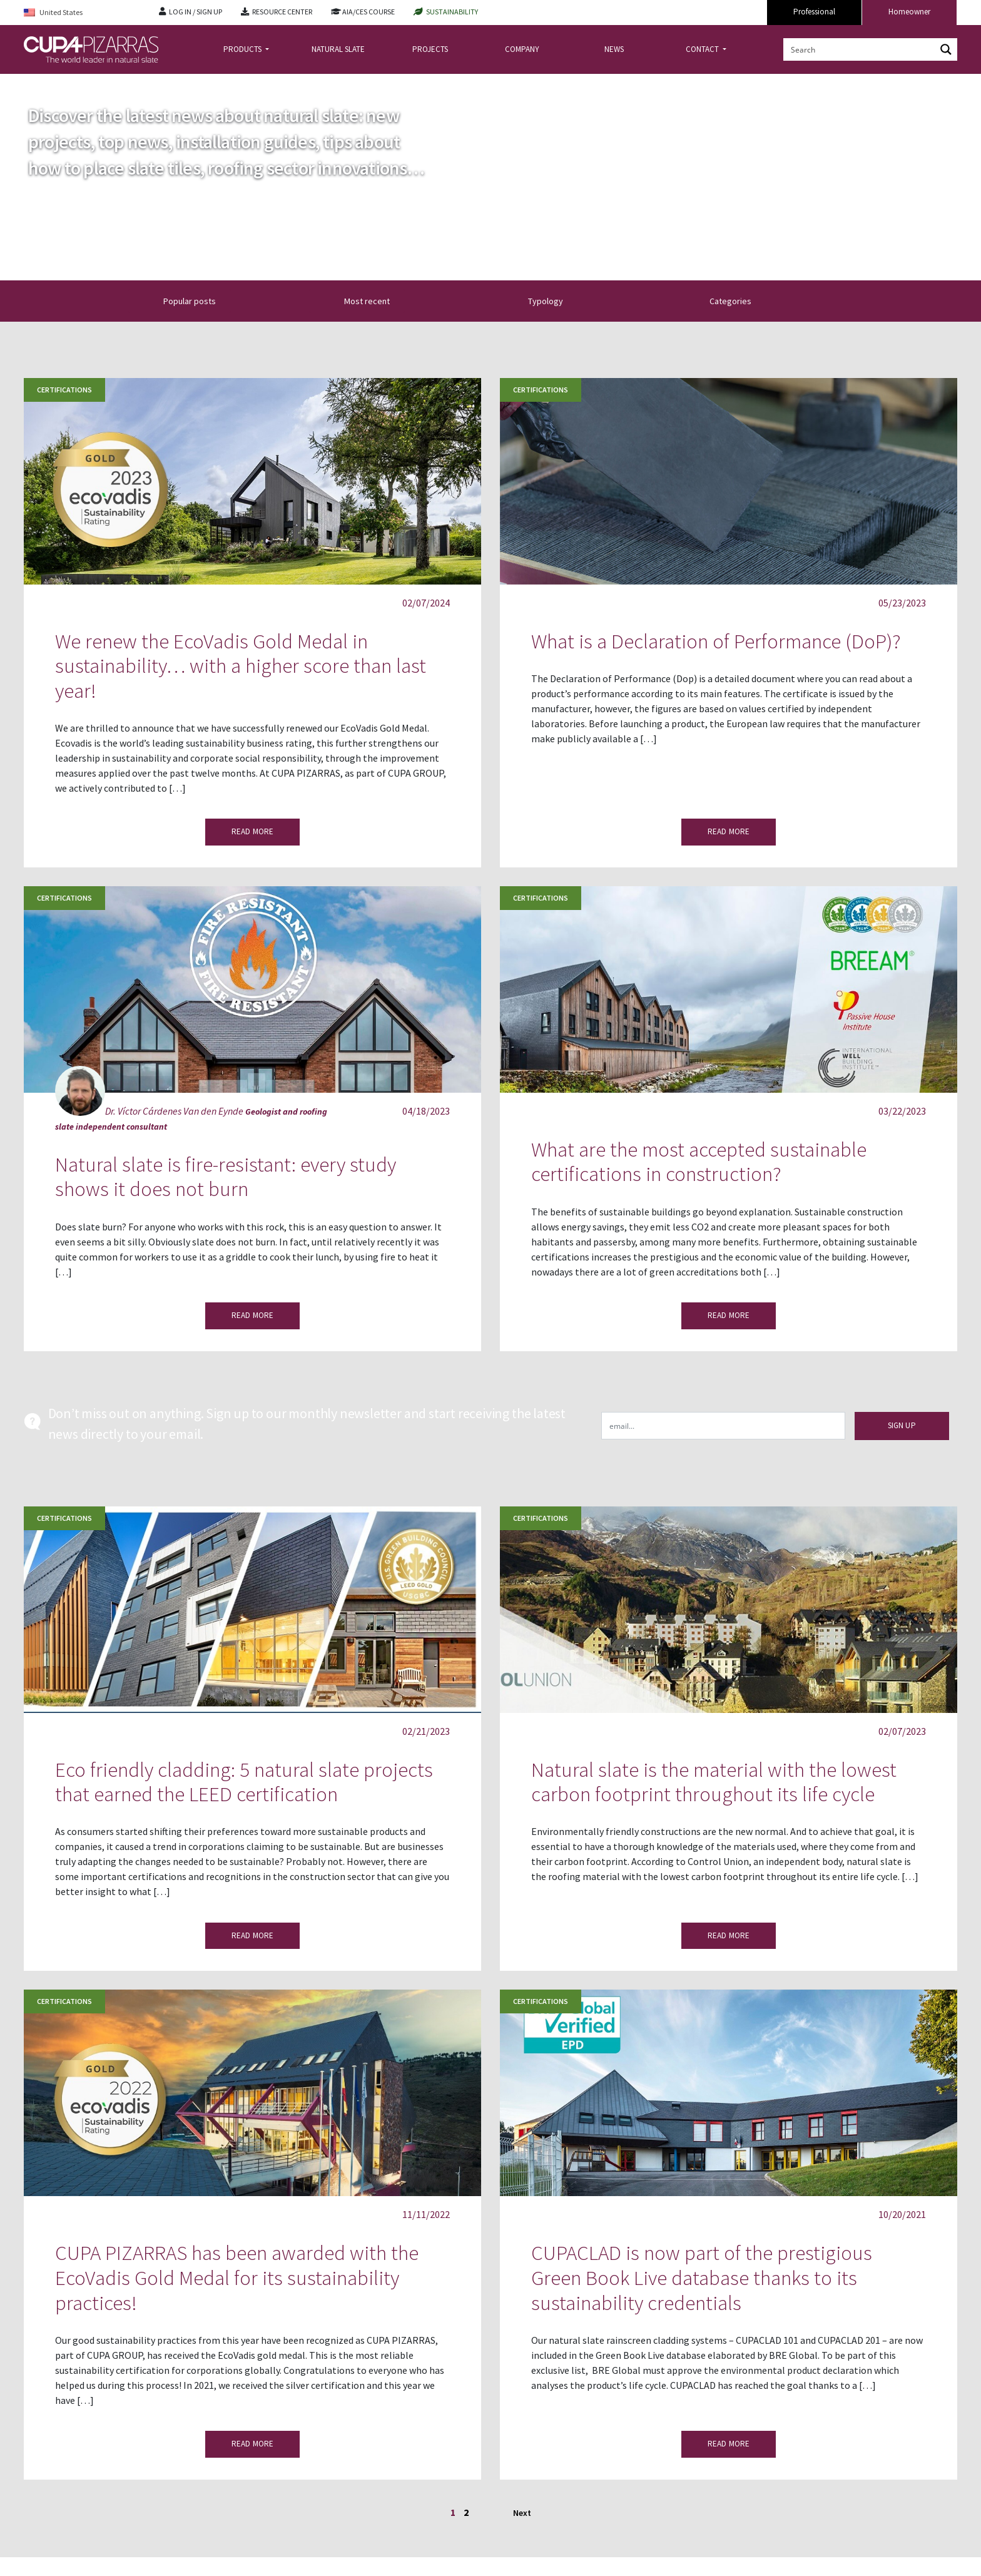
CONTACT (703, 49)
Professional (814, 11)
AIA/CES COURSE (368, 11)
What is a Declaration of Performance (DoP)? (716, 641)
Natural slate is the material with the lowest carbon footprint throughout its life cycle (714, 1782)
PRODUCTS (243, 49)
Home (34, 83)
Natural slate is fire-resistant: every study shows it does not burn (225, 1177)
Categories (737, 301)
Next (522, 2512)
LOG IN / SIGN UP (195, 11)
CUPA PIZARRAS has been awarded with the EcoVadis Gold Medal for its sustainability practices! (237, 2277)
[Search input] (860, 49)
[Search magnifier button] (946, 49)
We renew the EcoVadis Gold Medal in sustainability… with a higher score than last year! (240, 665)
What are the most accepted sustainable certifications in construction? (699, 1162)
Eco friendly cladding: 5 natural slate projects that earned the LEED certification (244, 1782)
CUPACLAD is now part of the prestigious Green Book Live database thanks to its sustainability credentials (701, 2277)
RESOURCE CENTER (282, 11)
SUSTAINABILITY (452, 11)
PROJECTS (430, 49)
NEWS (614, 49)
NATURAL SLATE (338, 49)
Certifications (64, 389)
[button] (357, 301)
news (66, 83)
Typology (556, 301)
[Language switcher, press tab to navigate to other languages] (82, 12)
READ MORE (252, 831)
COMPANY (522, 49)
